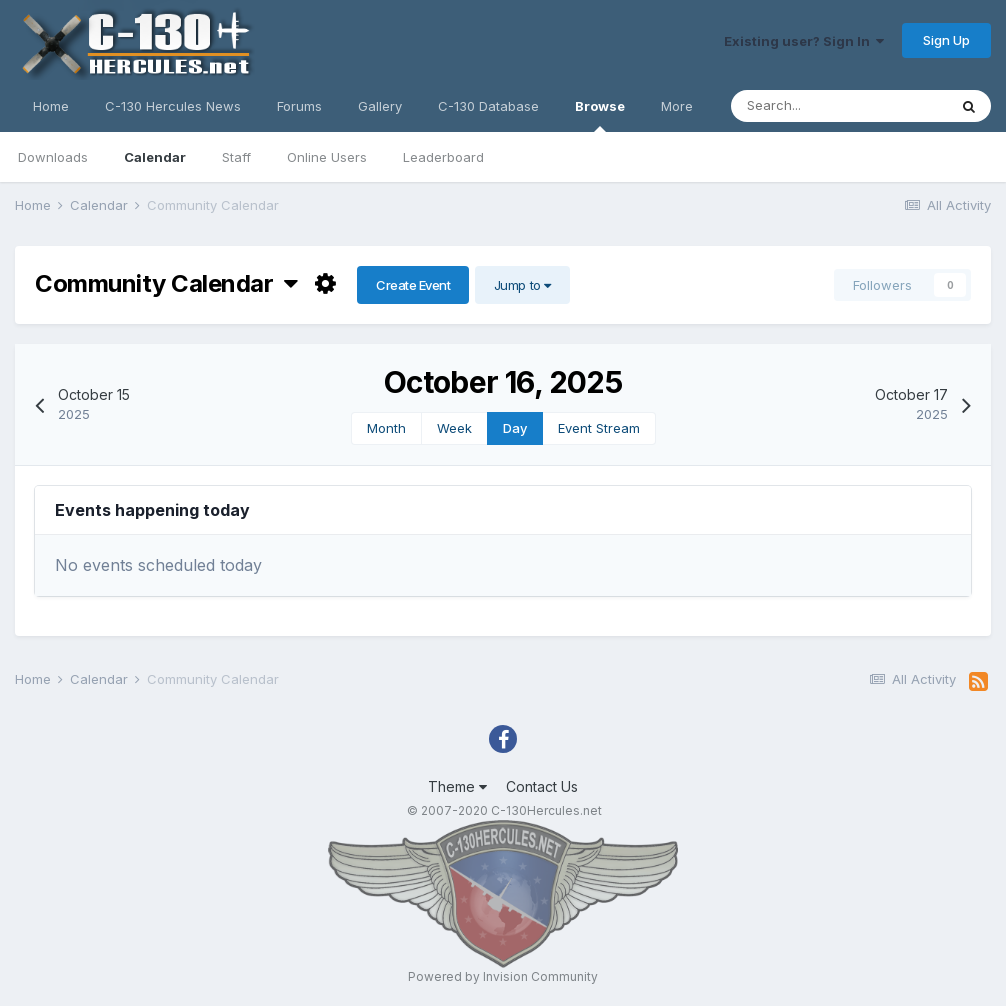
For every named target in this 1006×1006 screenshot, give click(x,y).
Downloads (53, 157)
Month (386, 428)
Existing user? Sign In (804, 41)
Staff (236, 157)
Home (51, 106)
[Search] (839, 106)
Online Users (327, 157)
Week (454, 428)
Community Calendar (166, 283)
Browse (600, 115)
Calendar (155, 157)
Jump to (522, 285)
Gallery (380, 106)
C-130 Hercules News (173, 106)
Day (515, 428)
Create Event (413, 285)
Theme (457, 786)
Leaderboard (443, 157)
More (677, 106)
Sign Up (946, 40)
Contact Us (542, 786)
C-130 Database (488, 106)
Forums (299, 106)
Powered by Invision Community (503, 976)
